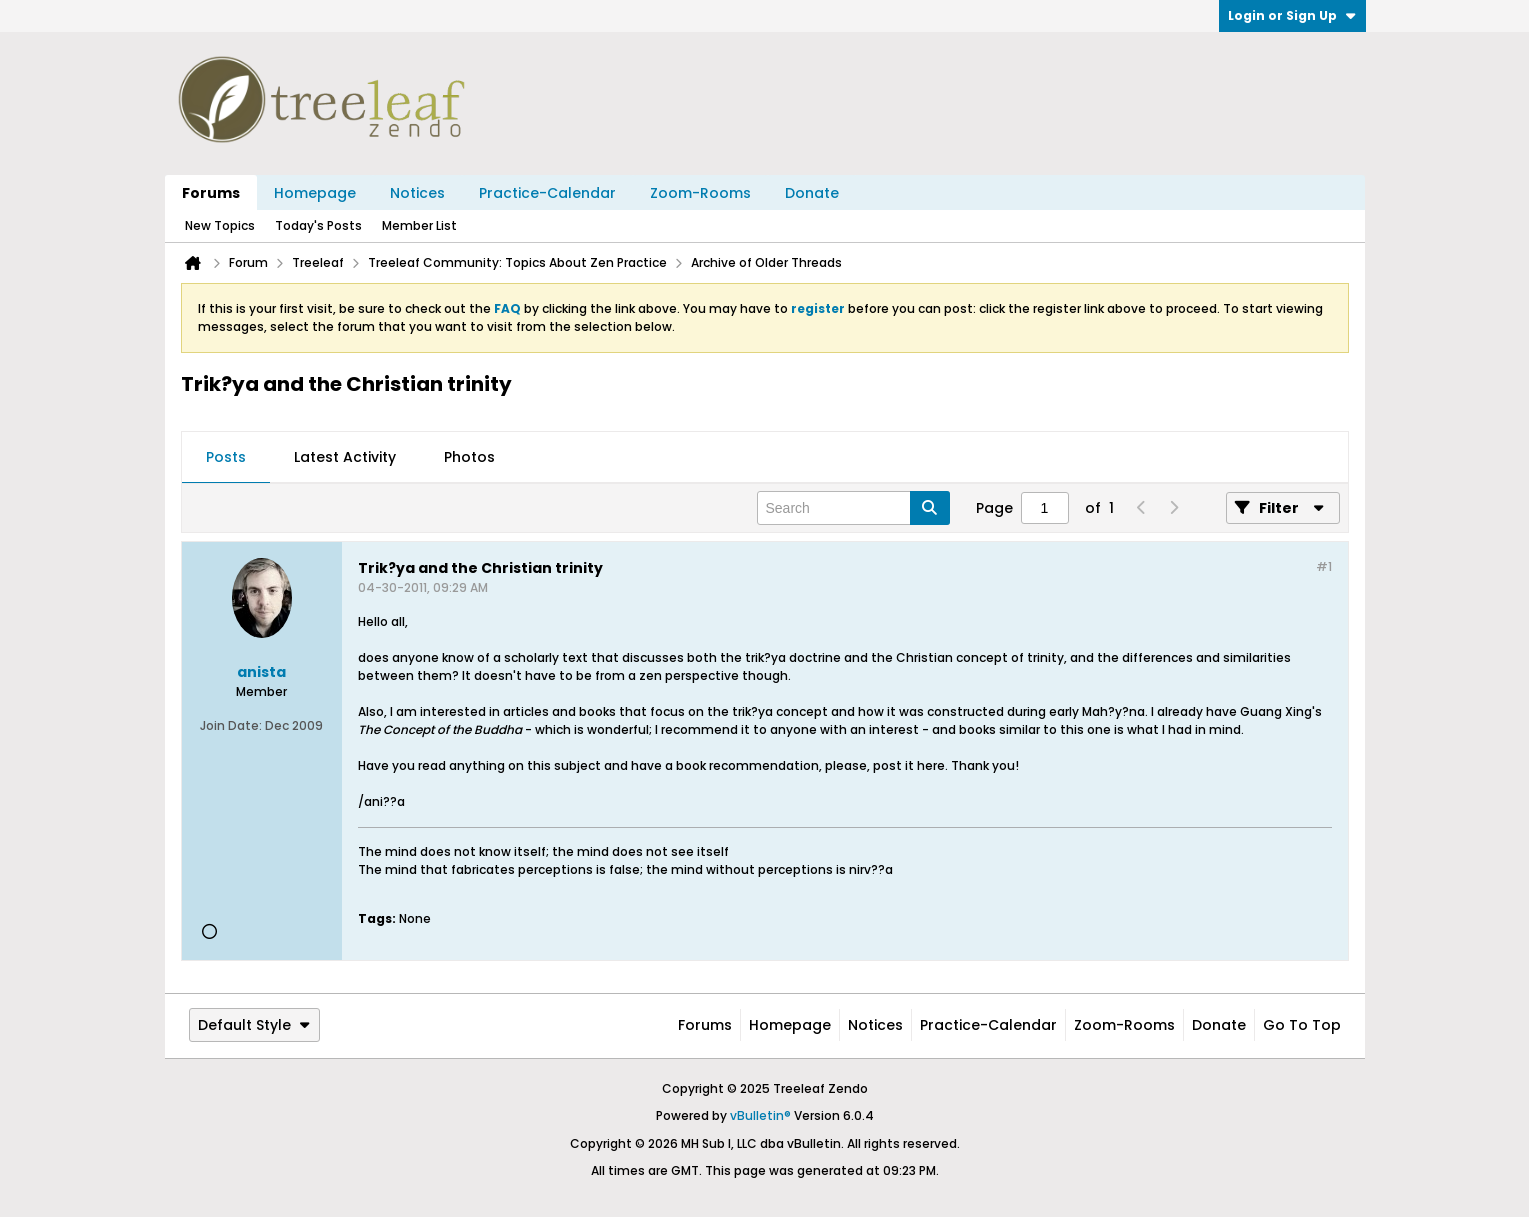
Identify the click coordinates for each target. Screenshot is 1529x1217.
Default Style (254, 1025)
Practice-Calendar (547, 193)
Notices (417, 193)
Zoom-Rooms (700, 193)
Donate (812, 193)
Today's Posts (318, 225)
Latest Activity (345, 457)
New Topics (220, 225)
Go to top (1302, 1025)
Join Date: (231, 725)
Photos (469, 457)
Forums (211, 193)
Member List (419, 225)
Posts (226, 457)
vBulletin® (760, 1115)
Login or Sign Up (1292, 15)
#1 (1324, 566)
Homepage (315, 193)
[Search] (853, 508)
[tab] (226, 458)
